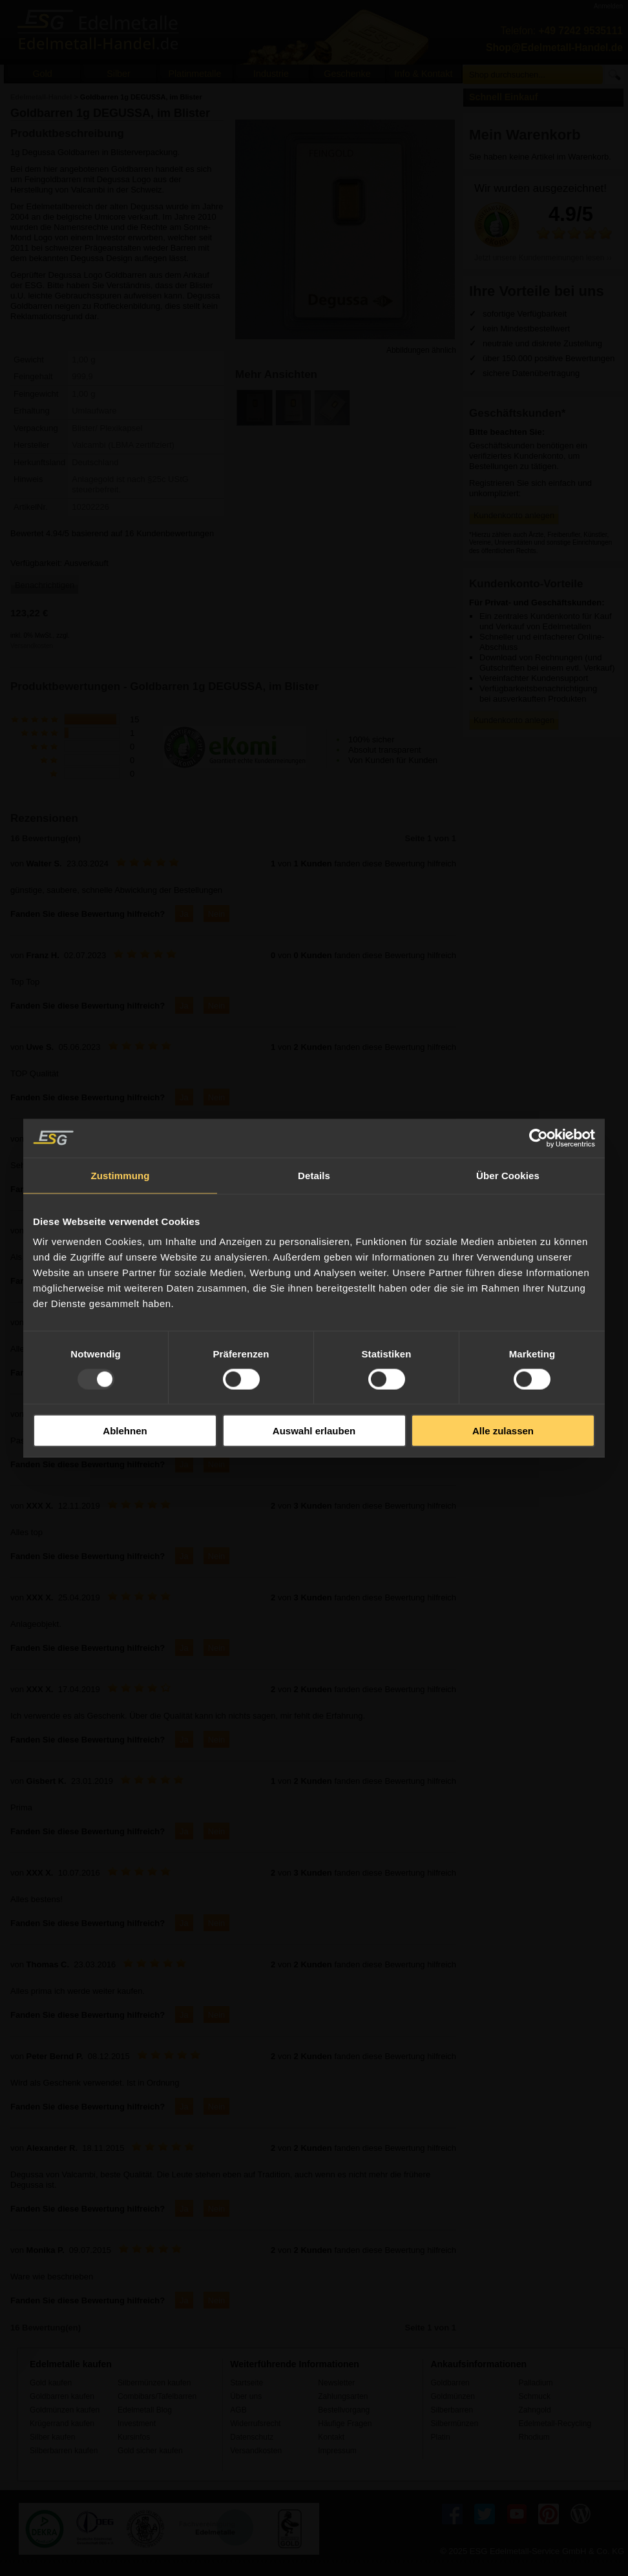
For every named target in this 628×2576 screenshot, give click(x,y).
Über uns (246, 2396)
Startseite (246, 2382)
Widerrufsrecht (255, 2423)
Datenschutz (251, 2437)
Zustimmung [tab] (120, 1174)
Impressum (337, 2450)
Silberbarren (451, 2409)
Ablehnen (125, 1430)
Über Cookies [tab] (507, 1174)
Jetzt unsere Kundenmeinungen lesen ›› (543, 257)
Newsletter (336, 2382)
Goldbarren (449, 2382)
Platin (440, 2437)
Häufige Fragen (345, 2423)
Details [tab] (314, 1174)
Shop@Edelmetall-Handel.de (554, 47)
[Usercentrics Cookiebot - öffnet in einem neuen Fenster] (538, 1137)
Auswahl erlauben (314, 1430)
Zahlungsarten (343, 2396)
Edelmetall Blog (145, 2409)
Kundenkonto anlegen (514, 515)
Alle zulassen (503, 1430)
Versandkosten (31, 645)
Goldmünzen (452, 2396)
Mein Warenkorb (525, 135)
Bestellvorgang (344, 2409)
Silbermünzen (454, 2423)
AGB (238, 2409)
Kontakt (331, 2437)
